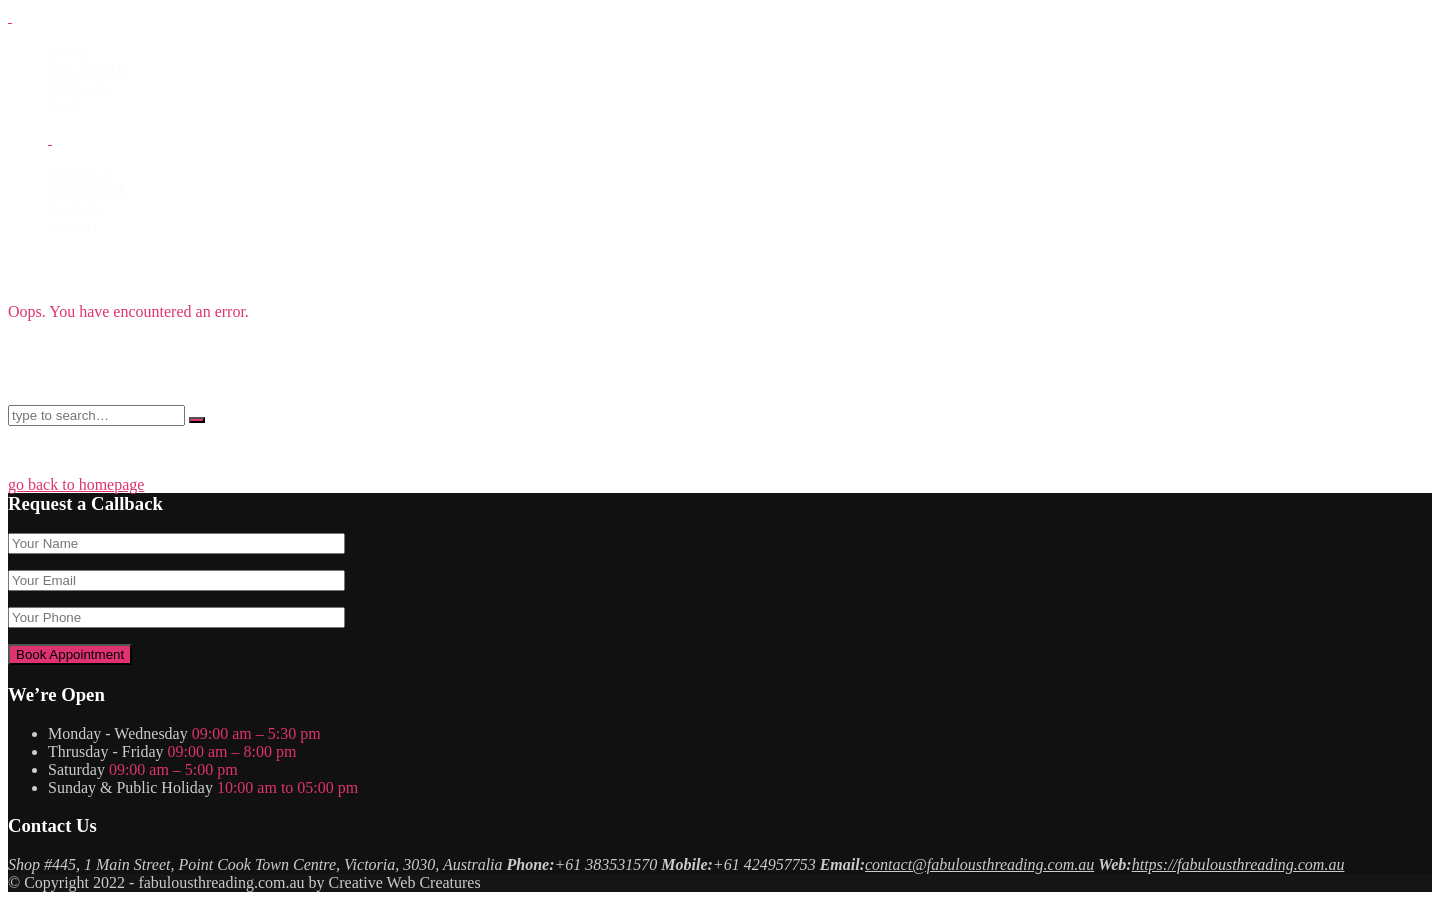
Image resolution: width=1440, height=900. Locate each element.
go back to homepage (76, 484)
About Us (79, 172)
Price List (79, 86)
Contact (73, 226)
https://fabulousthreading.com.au (1238, 864)
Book (65, 104)
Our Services (89, 68)
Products (76, 208)
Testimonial (85, 190)
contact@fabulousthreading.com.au (979, 864)
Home (67, 50)
